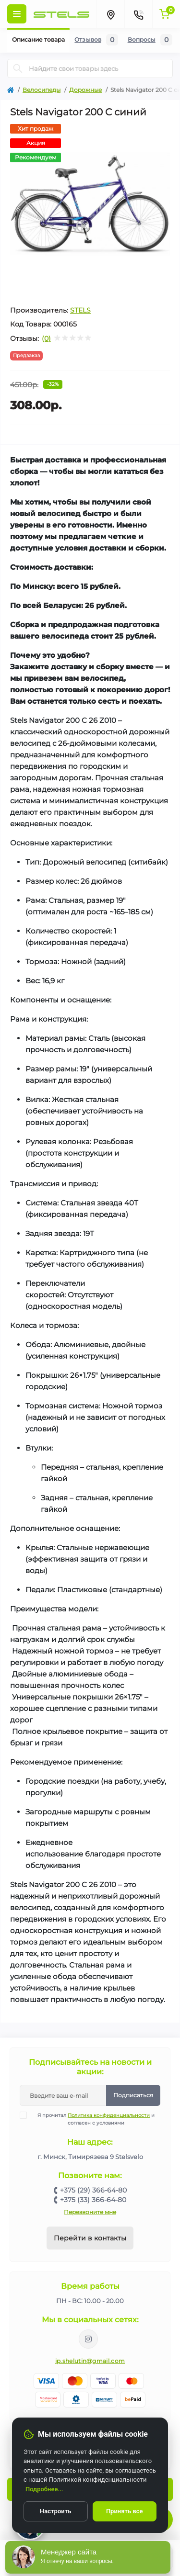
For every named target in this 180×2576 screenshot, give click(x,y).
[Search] (17, 68)
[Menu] (16, 13)
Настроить (55, 2511)
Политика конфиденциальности (109, 2115)
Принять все (124, 2511)
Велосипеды (41, 89)
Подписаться (133, 2095)
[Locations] (110, 14)
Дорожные (85, 89)
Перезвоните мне (90, 2212)
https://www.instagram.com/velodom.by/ (88, 2339)
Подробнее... (44, 2489)
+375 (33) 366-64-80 (93, 2199)
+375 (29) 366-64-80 (93, 2190)
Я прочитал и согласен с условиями (93, 2119)
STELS (80, 310)
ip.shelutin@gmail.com (90, 2360)
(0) (46, 338)
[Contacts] (138, 14)
